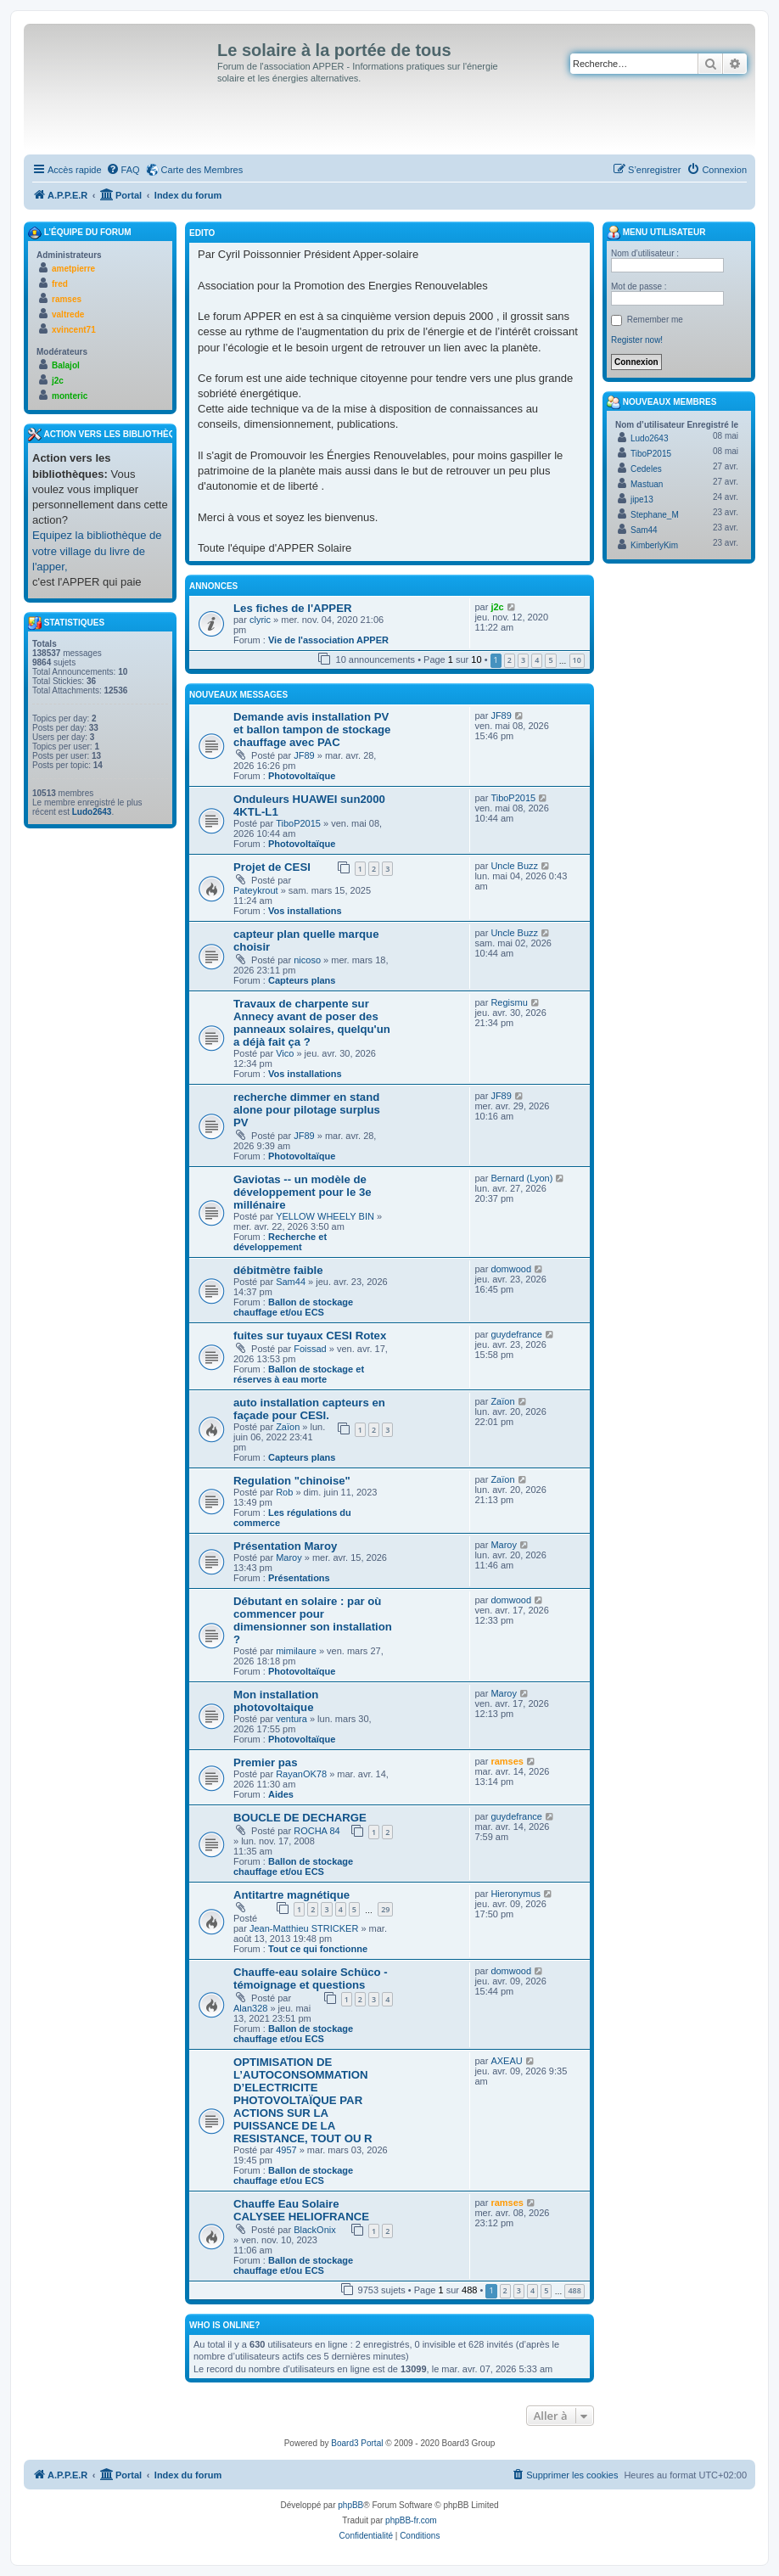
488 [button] (574, 2290)
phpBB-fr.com (411, 2520)
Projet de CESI (272, 867)
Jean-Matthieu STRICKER (303, 1928)
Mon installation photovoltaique (275, 1701)
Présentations (299, 1578)
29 (385, 1909)
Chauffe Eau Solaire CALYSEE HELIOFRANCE (301, 2210)
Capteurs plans (301, 980)
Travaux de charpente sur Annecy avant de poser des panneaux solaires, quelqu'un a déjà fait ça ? (311, 1022)
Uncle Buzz (514, 866)
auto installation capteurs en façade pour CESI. (309, 1409)
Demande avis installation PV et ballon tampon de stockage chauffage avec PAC (311, 729)
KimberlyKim (654, 545)
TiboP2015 (298, 823)
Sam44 (290, 1282)
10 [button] (577, 659)
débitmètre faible (278, 1270)
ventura (291, 1719)
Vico (285, 1053)
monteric (69, 396)
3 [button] (523, 659)
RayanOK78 (301, 1774)
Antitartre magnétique (291, 1895)
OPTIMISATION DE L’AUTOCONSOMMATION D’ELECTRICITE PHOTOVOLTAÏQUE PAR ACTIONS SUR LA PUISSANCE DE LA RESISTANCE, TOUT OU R (303, 2100)
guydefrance (516, 1334)
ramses (507, 1761)
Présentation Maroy (285, 1546)
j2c (496, 607)
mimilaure (296, 1651)
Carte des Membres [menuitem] (202, 170)
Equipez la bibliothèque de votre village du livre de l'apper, (97, 550)
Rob (284, 1492)
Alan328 (250, 2008)
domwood (510, 1269)
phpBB (350, 2505)
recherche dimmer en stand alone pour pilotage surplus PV (306, 1110)
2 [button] (509, 659)
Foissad (310, 1349)
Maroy (289, 1557)
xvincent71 (74, 329)
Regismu (508, 1002)
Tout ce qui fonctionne (317, 1949)
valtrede (68, 314)
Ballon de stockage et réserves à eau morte (298, 1374)
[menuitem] (123, 170)
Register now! (637, 340)
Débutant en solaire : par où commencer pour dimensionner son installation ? (312, 1620)
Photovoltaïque (301, 776)
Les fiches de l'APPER (292, 608)
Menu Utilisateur (656, 232)
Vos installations (305, 911)
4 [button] (537, 659)
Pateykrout (255, 890)
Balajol (66, 365)
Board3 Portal (357, 2443)
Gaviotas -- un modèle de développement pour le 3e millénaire (302, 1192)
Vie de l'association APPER (328, 640)
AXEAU (506, 2061)
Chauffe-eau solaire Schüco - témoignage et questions (310, 1978)
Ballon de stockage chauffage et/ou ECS (293, 1307)
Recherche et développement (280, 1242)
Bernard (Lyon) (521, 1178)
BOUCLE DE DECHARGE (300, 1817)
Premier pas (265, 1762)
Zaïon (288, 1427)
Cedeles (646, 469)
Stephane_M (654, 514)
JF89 (304, 755)
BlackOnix (315, 2230)
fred (60, 284)
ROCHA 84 (316, 1831)
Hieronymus (515, 1894)
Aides (281, 1794)
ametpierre (73, 268)
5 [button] (550, 659)
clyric (260, 620)
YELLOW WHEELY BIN (325, 1216)
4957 (286, 2150)
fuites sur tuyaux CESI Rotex (309, 1335)
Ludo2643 (92, 812)
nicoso (307, 960)
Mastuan (646, 484)
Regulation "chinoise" (291, 1480)
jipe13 (641, 499)
